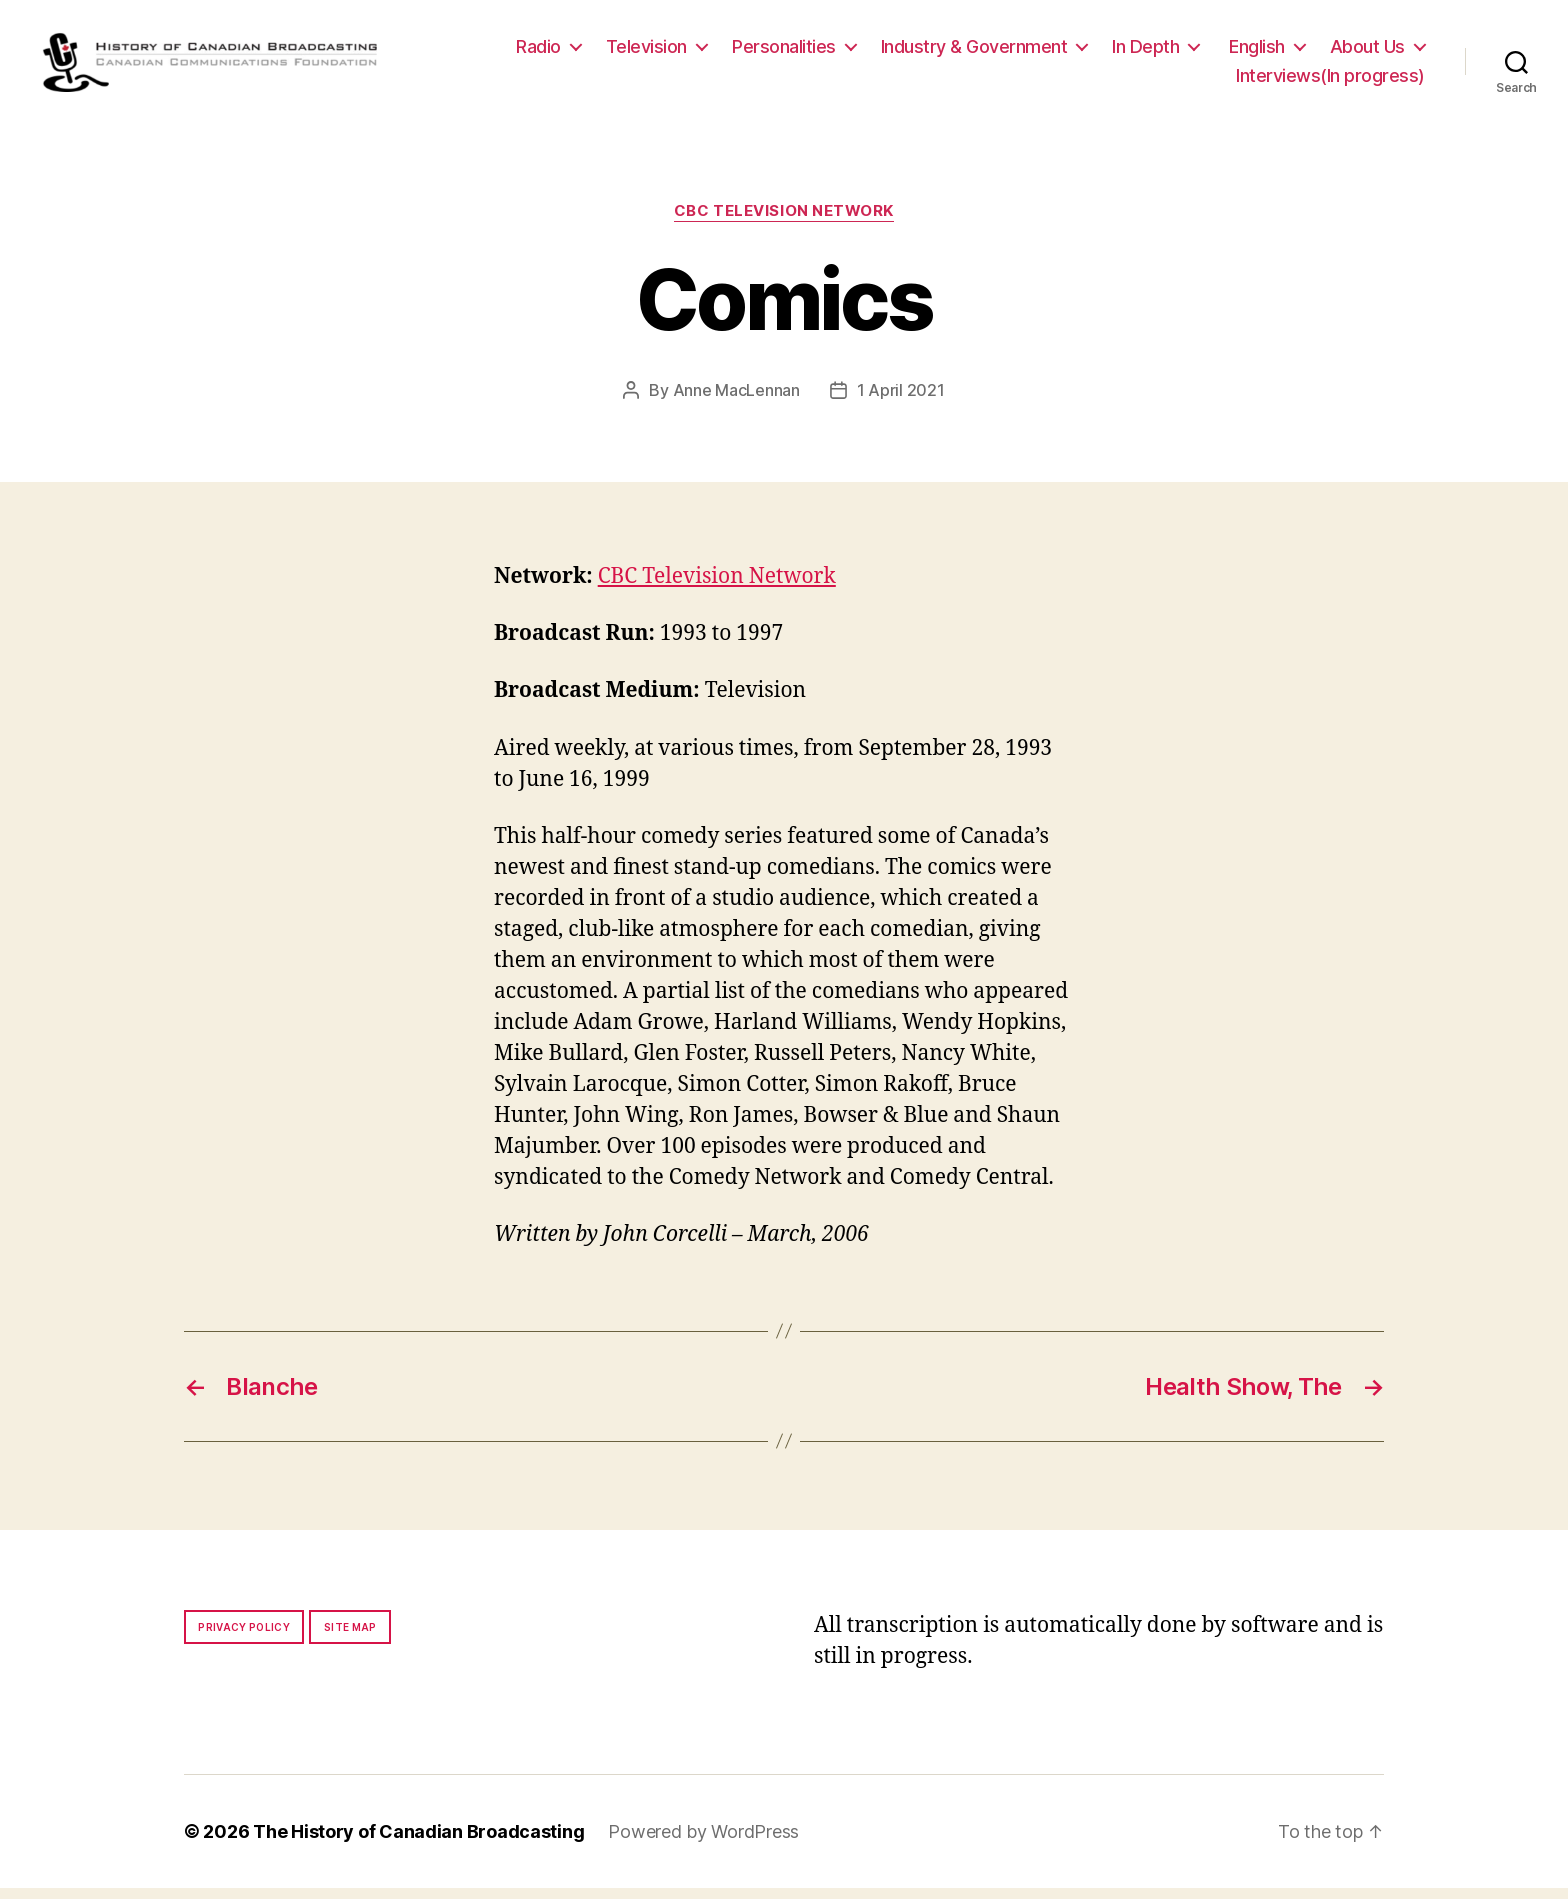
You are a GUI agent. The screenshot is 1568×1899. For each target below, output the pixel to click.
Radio (538, 51)
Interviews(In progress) (1330, 81)
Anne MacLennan (736, 401)
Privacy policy (244, 1638)
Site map (350, 1638)
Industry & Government (974, 51)
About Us (1367, 51)
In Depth (1145, 51)
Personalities (784, 51)
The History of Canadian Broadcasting (418, 1842)
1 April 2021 (901, 401)
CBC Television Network (784, 222)
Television (646, 51)
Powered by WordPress (703, 1842)
